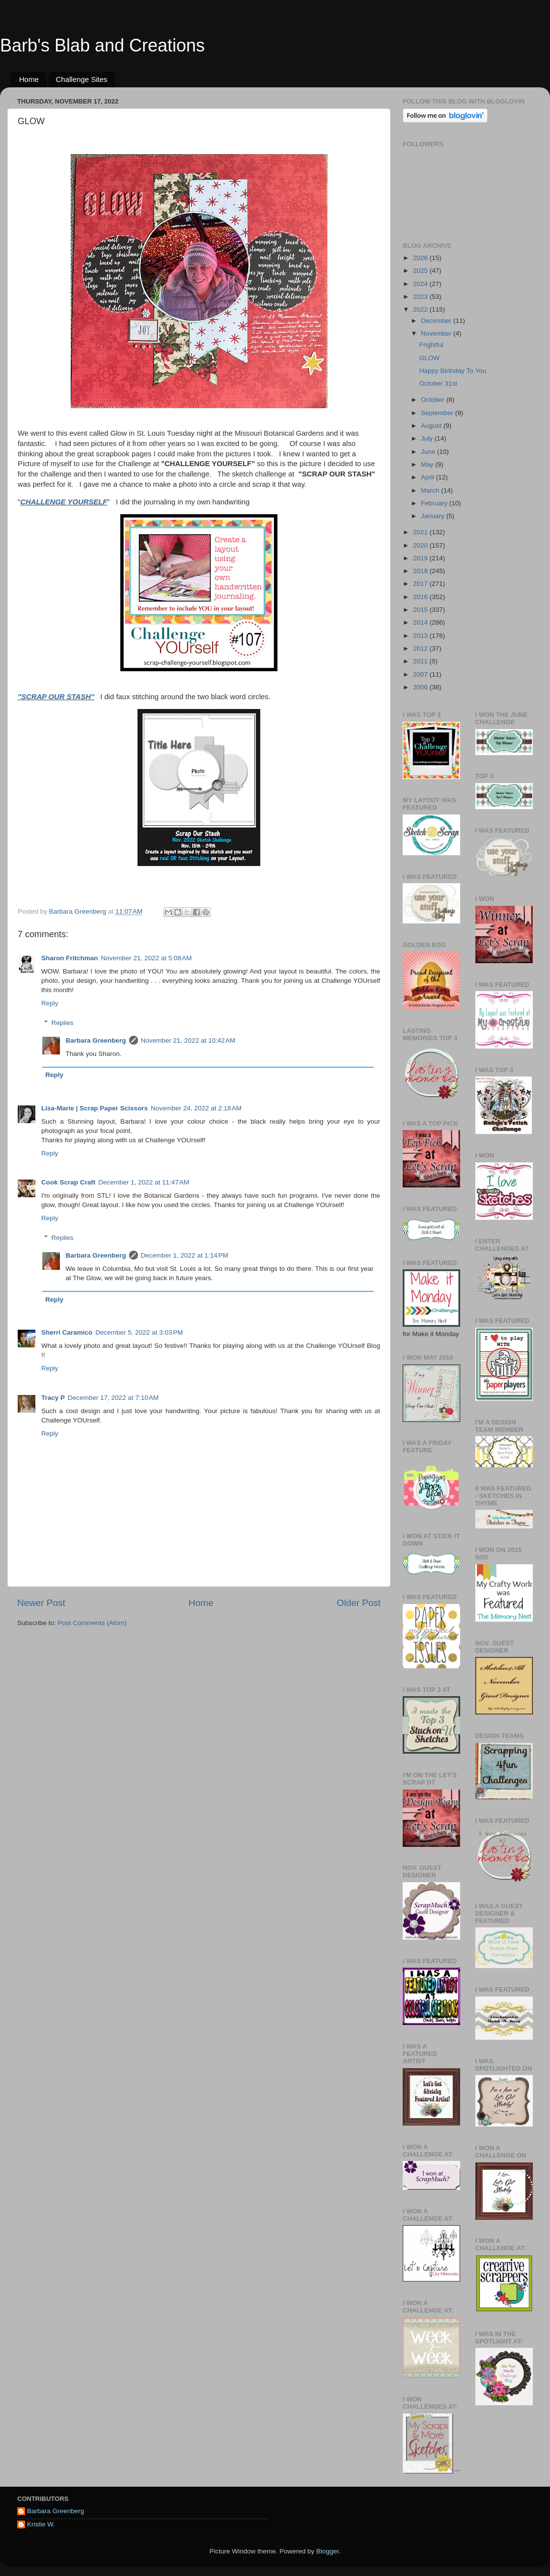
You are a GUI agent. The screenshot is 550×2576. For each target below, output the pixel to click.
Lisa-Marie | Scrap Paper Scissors (94, 1108)
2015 (421, 609)
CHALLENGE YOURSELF (63, 502)
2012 (421, 648)
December (437, 320)
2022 (421, 309)
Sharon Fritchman (69, 958)
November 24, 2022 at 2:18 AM (196, 1108)
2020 (421, 545)
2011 (421, 661)
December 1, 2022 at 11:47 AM (143, 1182)
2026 (421, 258)
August (432, 425)
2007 (421, 674)
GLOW (429, 358)
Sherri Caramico (66, 1332)
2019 (421, 558)
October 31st (438, 383)
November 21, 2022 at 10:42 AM (188, 1040)
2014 (421, 622)
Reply (49, 1003)
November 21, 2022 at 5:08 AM (146, 958)
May (428, 464)
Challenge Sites (82, 79)
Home (29, 79)
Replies (63, 1022)
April (428, 477)
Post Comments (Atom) (92, 1623)
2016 (421, 597)
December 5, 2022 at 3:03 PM (139, 1332)
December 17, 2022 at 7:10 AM (113, 1397)
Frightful (431, 344)
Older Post (359, 1603)
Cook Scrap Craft (68, 1182)
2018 (421, 571)
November (437, 333)
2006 (421, 687)
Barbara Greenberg (96, 1040)
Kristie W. (41, 2524)
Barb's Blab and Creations (102, 45)
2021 (421, 532)
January (433, 516)
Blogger (327, 2551)
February (435, 503)
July (428, 438)
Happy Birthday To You (452, 370)
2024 (421, 284)
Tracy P (53, 1397)
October (433, 399)
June (429, 451)
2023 (421, 296)
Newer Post (41, 1603)
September (438, 413)
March (431, 490)
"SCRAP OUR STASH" (56, 697)
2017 (421, 583)
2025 (421, 270)
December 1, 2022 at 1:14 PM (184, 1255)
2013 (421, 635)
